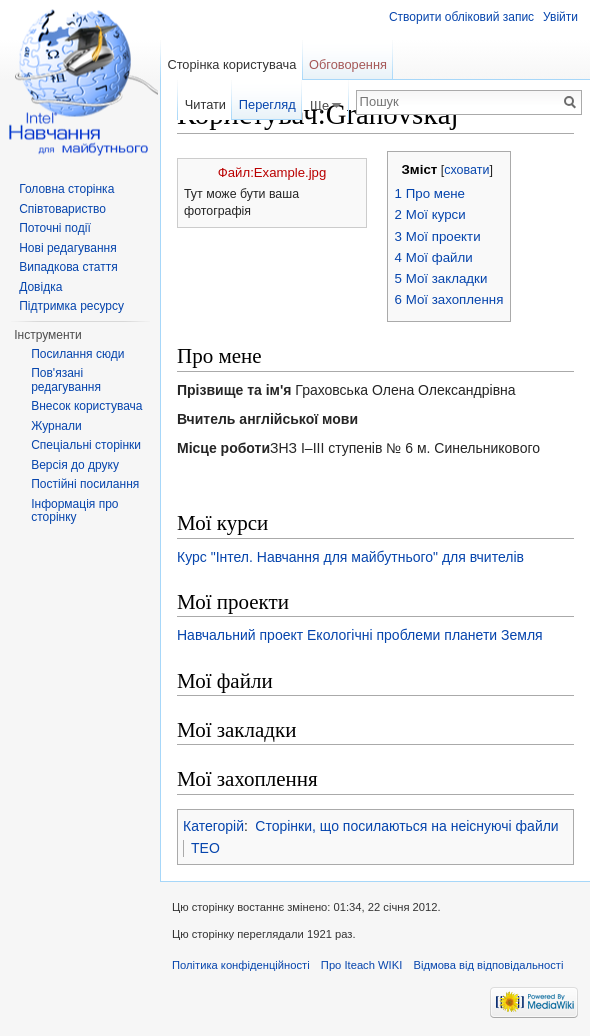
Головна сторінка (66, 189)
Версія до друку (75, 465)
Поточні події (55, 228)
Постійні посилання (85, 484)
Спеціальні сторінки (86, 445)
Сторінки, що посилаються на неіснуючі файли (406, 826)
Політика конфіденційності (241, 965)
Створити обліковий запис (461, 17)
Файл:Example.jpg (272, 172)
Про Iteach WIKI (361, 965)
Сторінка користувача (231, 64)
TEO (205, 848)
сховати (466, 170)
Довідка (40, 287)
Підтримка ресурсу (71, 306)
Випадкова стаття (68, 267)
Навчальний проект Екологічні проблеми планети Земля (360, 635)
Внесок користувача (86, 406)
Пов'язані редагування (66, 380)
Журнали (56, 426)
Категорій (213, 826)
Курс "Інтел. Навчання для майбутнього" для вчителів (350, 557)
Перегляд (267, 104)
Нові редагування (68, 248)
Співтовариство (62, 209)
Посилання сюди (77, 354)
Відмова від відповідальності (488, 965)
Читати (205, 104)
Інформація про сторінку (74, 511)
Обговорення (348, 64)
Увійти (560, 17)
